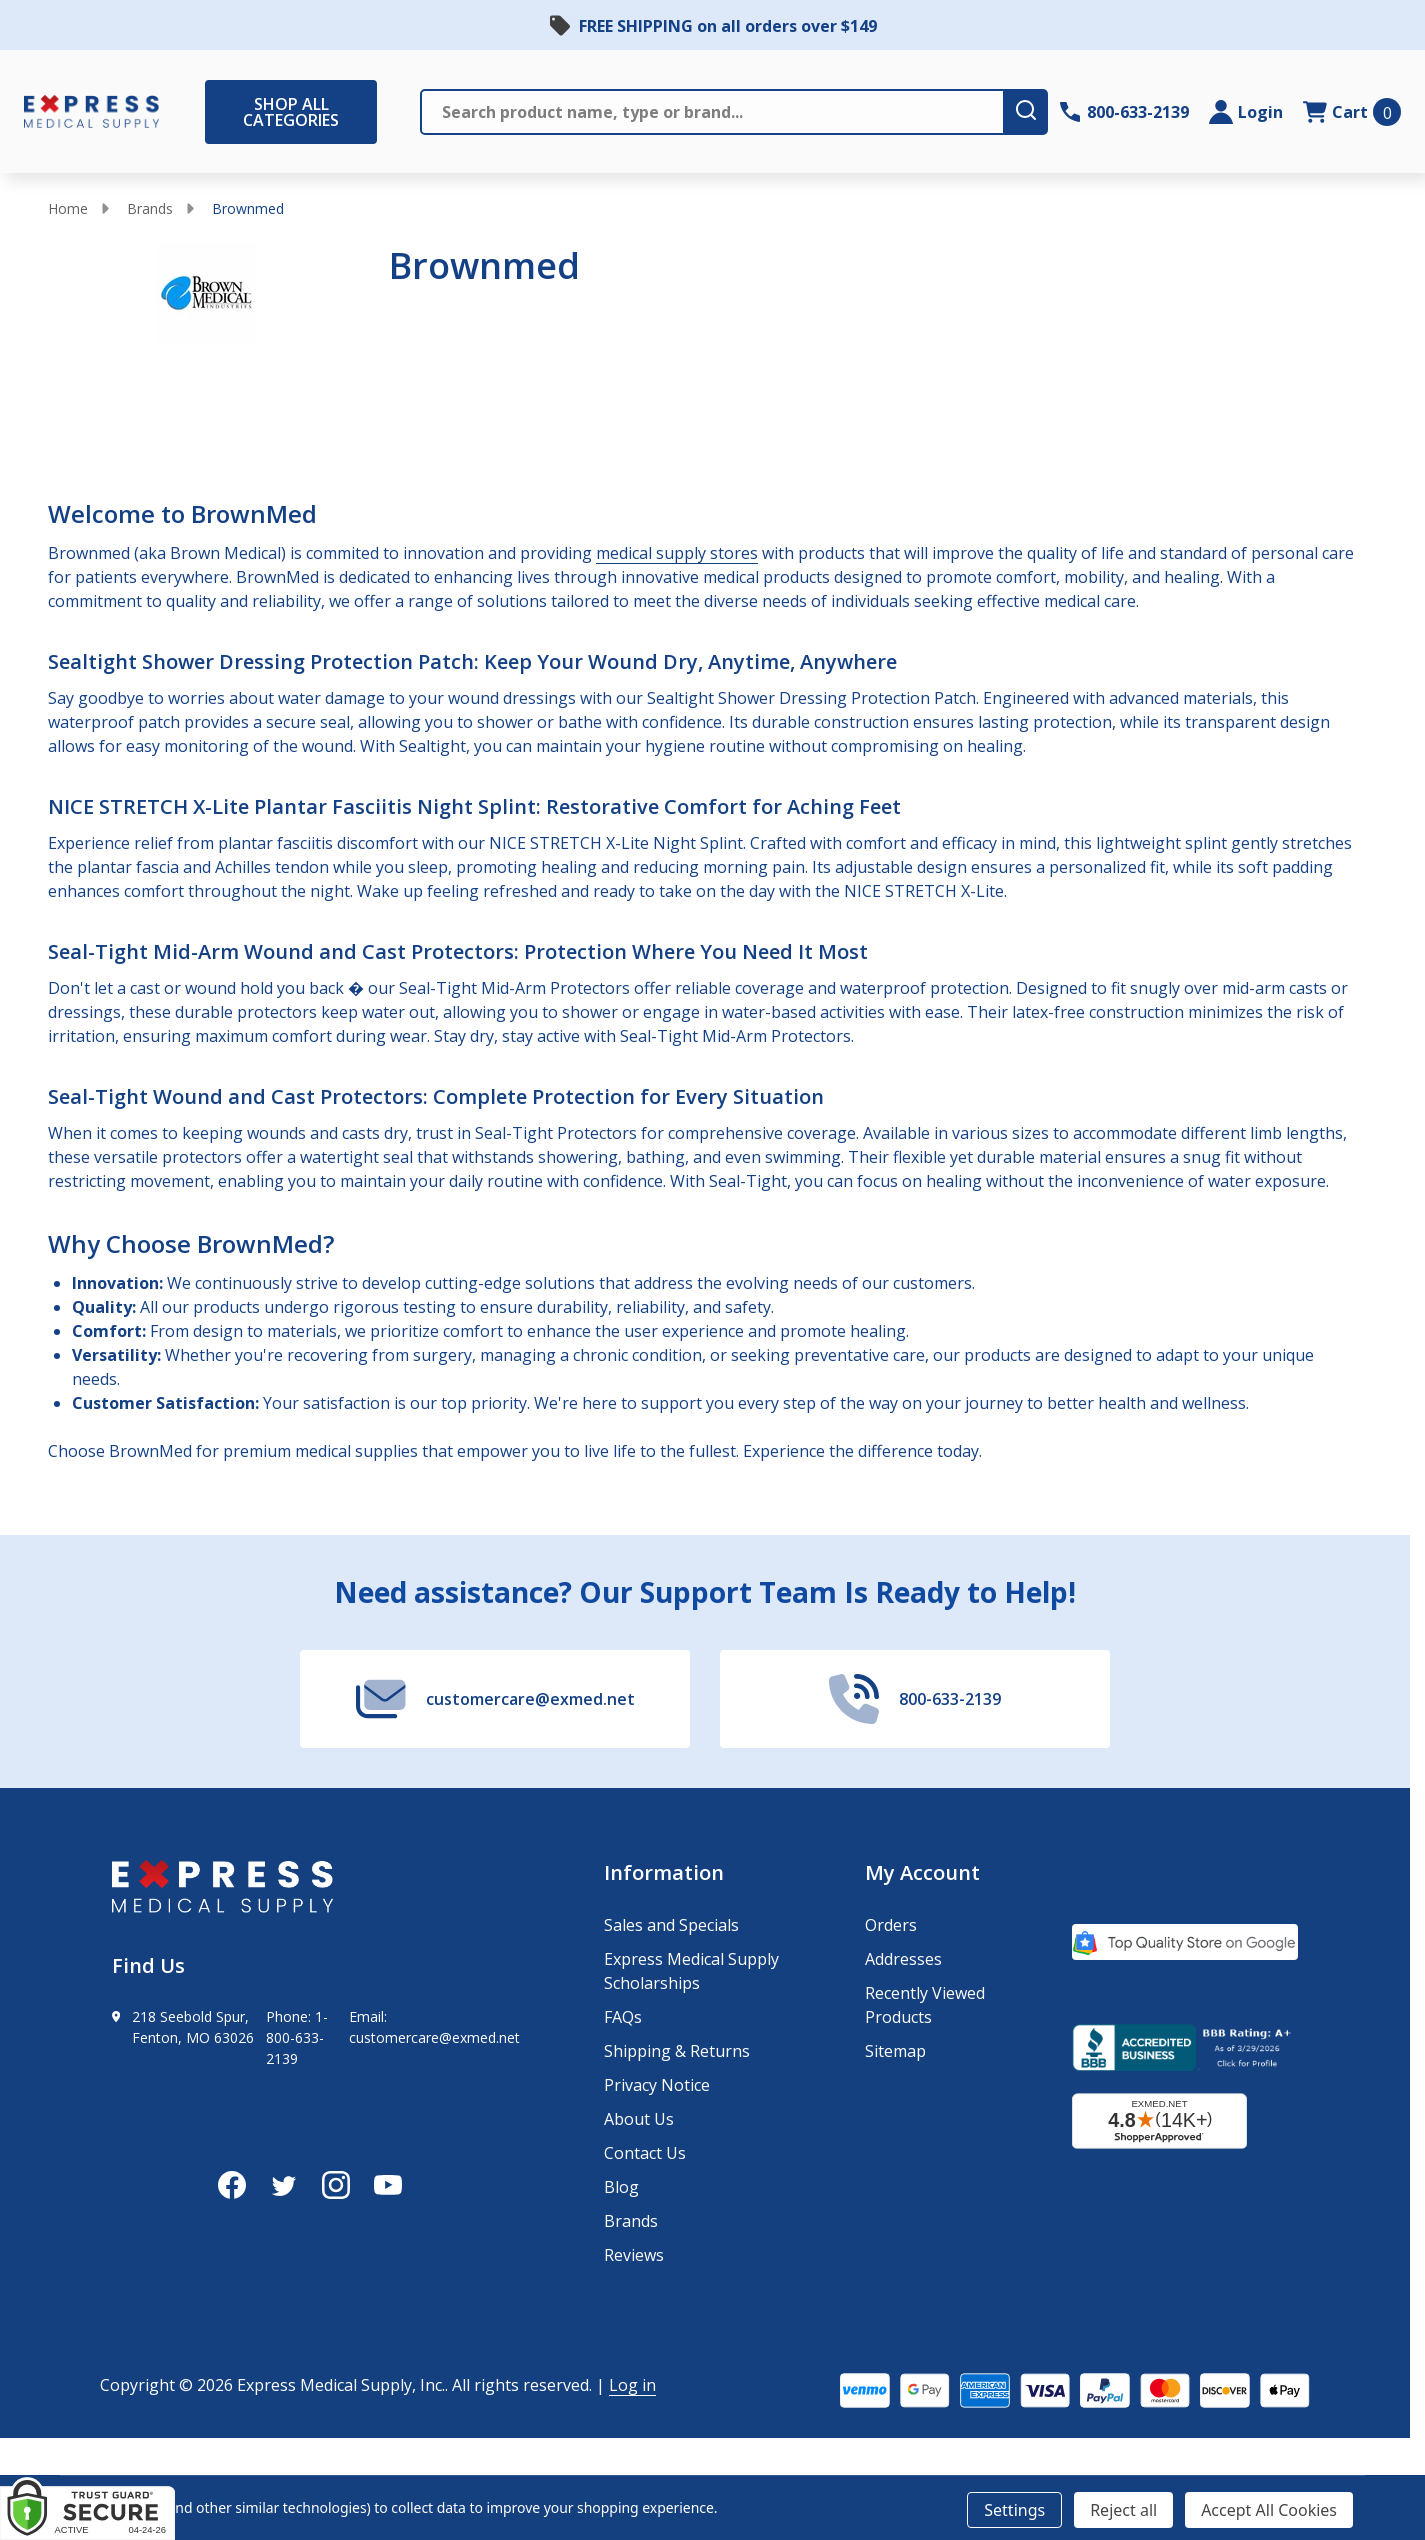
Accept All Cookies (1269, 2510)
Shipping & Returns (677, 2051)
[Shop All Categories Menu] (215, 112)
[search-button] (1026, 112)
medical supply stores (677, 553)
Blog (621, 2187)
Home (68, 208)
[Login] (1246, 112)
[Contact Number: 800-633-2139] (1124, 112)
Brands (150, 208)
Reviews (634, 2255)
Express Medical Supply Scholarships (691, 1971)
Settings (1014, 2510)
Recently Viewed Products (925, 2005)
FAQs (623, 2017)
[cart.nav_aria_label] (1352, 112)
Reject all (1123, 2510)
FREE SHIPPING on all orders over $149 (728, 26)
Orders (891, 1925)
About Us (639, 2119)
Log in (632, 2385)
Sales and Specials (671, 1925)
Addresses (903, 1959)
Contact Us (645, 2153)
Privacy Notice (657, 2085)
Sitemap (895, 2051)
